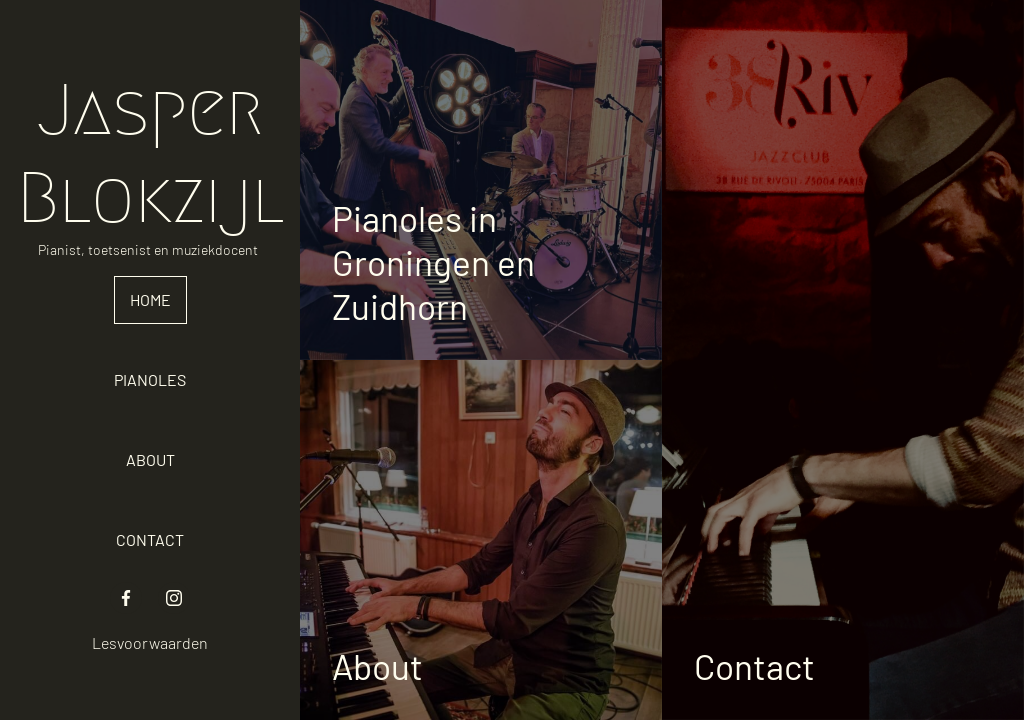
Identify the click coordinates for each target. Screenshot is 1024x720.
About (150, 459)
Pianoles (150, 379)
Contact (150, 539)
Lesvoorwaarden (150, 642)
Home (150, 299)
